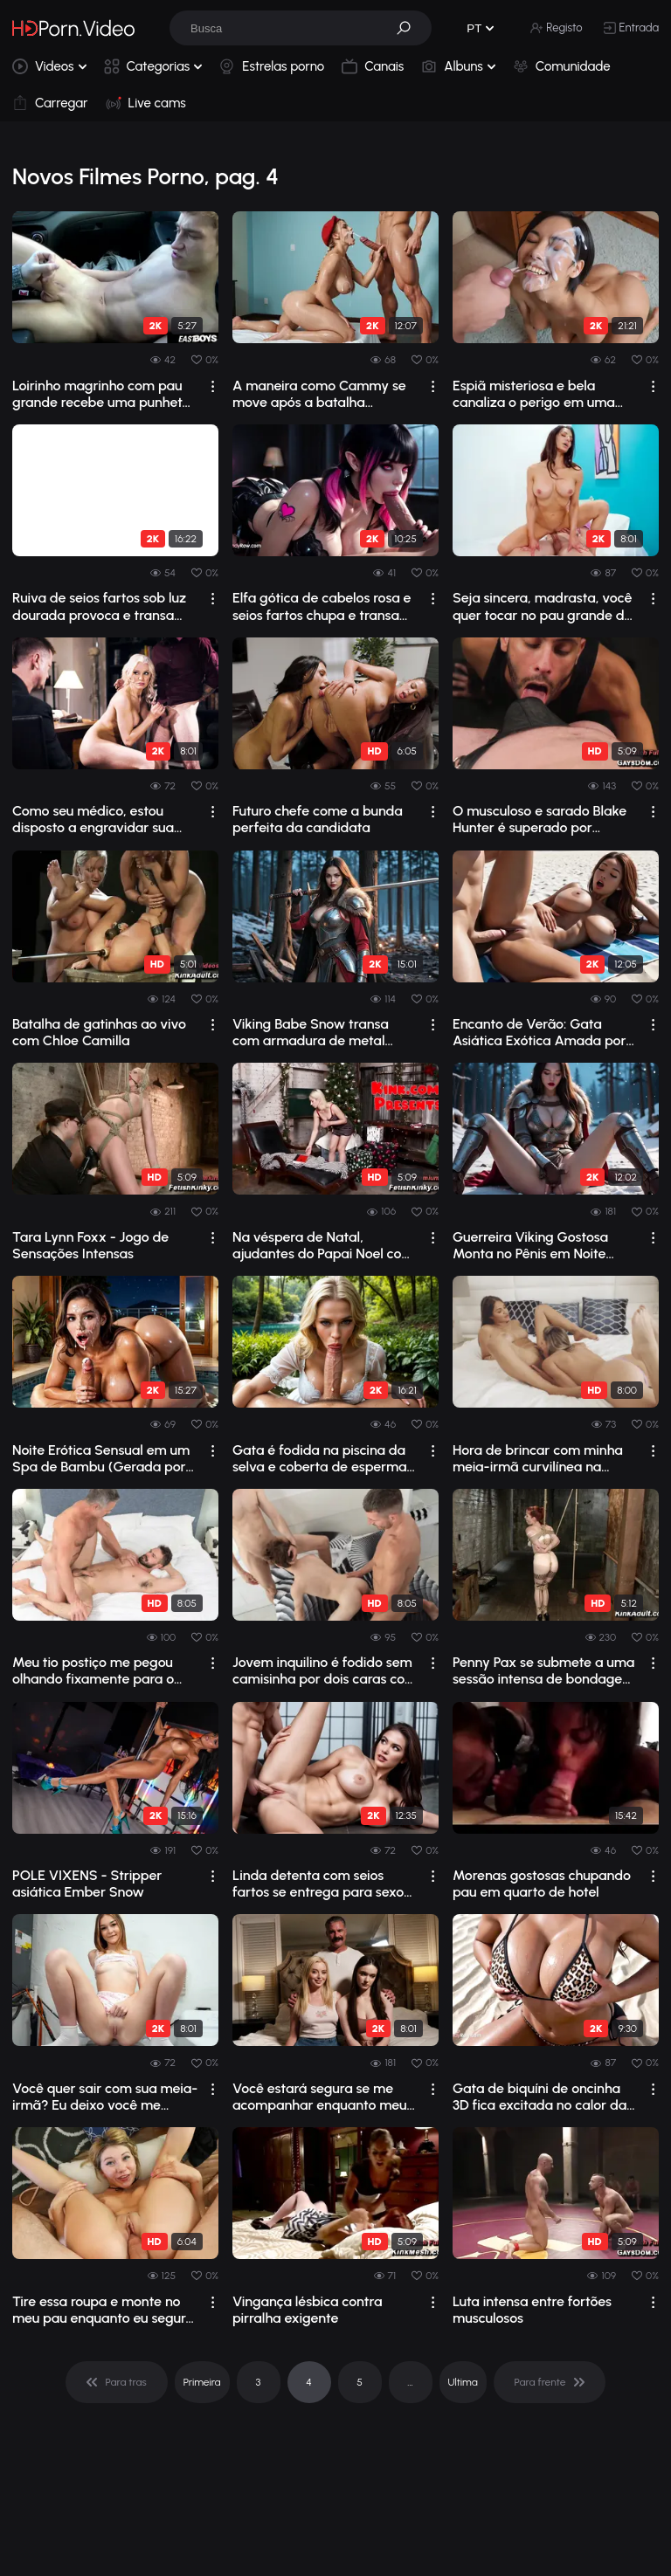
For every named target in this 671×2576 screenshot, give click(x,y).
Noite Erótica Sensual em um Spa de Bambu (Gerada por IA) (101, 1458)
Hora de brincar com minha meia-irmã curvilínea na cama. (538, 1458)
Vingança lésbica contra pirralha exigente (307, 2309)
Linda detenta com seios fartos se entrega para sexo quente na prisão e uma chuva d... (318, 1883)
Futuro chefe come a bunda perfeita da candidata (317, 819)
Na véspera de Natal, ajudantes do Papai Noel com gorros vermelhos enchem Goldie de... (323, 1245)
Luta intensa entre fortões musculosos (532, 2309)
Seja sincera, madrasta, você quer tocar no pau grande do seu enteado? (543, 606)
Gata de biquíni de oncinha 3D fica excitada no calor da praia (539, 2096)
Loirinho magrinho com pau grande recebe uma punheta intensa (101, 393)
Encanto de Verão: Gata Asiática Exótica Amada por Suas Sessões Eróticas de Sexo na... (539, 1032)
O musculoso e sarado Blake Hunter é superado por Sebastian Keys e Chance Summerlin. (539, 819)
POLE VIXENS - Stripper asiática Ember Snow (87, 1883)
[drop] (212, 386)
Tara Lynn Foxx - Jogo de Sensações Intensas (90, 1245)
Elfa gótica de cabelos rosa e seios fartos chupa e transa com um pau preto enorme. (322, 606)
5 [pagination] (359, 2382)
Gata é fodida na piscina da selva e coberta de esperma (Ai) (319, 1458)
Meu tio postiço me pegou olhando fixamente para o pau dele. (93, 1670)
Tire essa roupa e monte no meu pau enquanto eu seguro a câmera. (102, 2309)
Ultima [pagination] (463, 2382)
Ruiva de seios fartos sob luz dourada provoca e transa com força (99, 606)
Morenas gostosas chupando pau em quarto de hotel (542, 1883)
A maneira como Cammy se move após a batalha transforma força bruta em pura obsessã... (319, 393)
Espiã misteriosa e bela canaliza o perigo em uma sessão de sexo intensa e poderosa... (534, 393)
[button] (410, 27)
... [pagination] (409, 2382)
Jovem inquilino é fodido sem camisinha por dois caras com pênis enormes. (324, 1670)
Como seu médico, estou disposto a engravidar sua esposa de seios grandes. (93, 819)
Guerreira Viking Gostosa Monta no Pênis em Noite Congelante (530, 1245)
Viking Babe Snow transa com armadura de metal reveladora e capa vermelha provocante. (320, 1032)
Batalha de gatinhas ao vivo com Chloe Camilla (99, 1032)
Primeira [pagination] (202, 2382)
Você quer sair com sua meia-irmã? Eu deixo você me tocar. (104, 2096)
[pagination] (117, 2382)
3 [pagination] (258, 2382)
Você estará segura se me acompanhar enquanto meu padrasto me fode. (319, 2096)
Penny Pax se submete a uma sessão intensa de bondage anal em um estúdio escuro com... (543, 1670)
